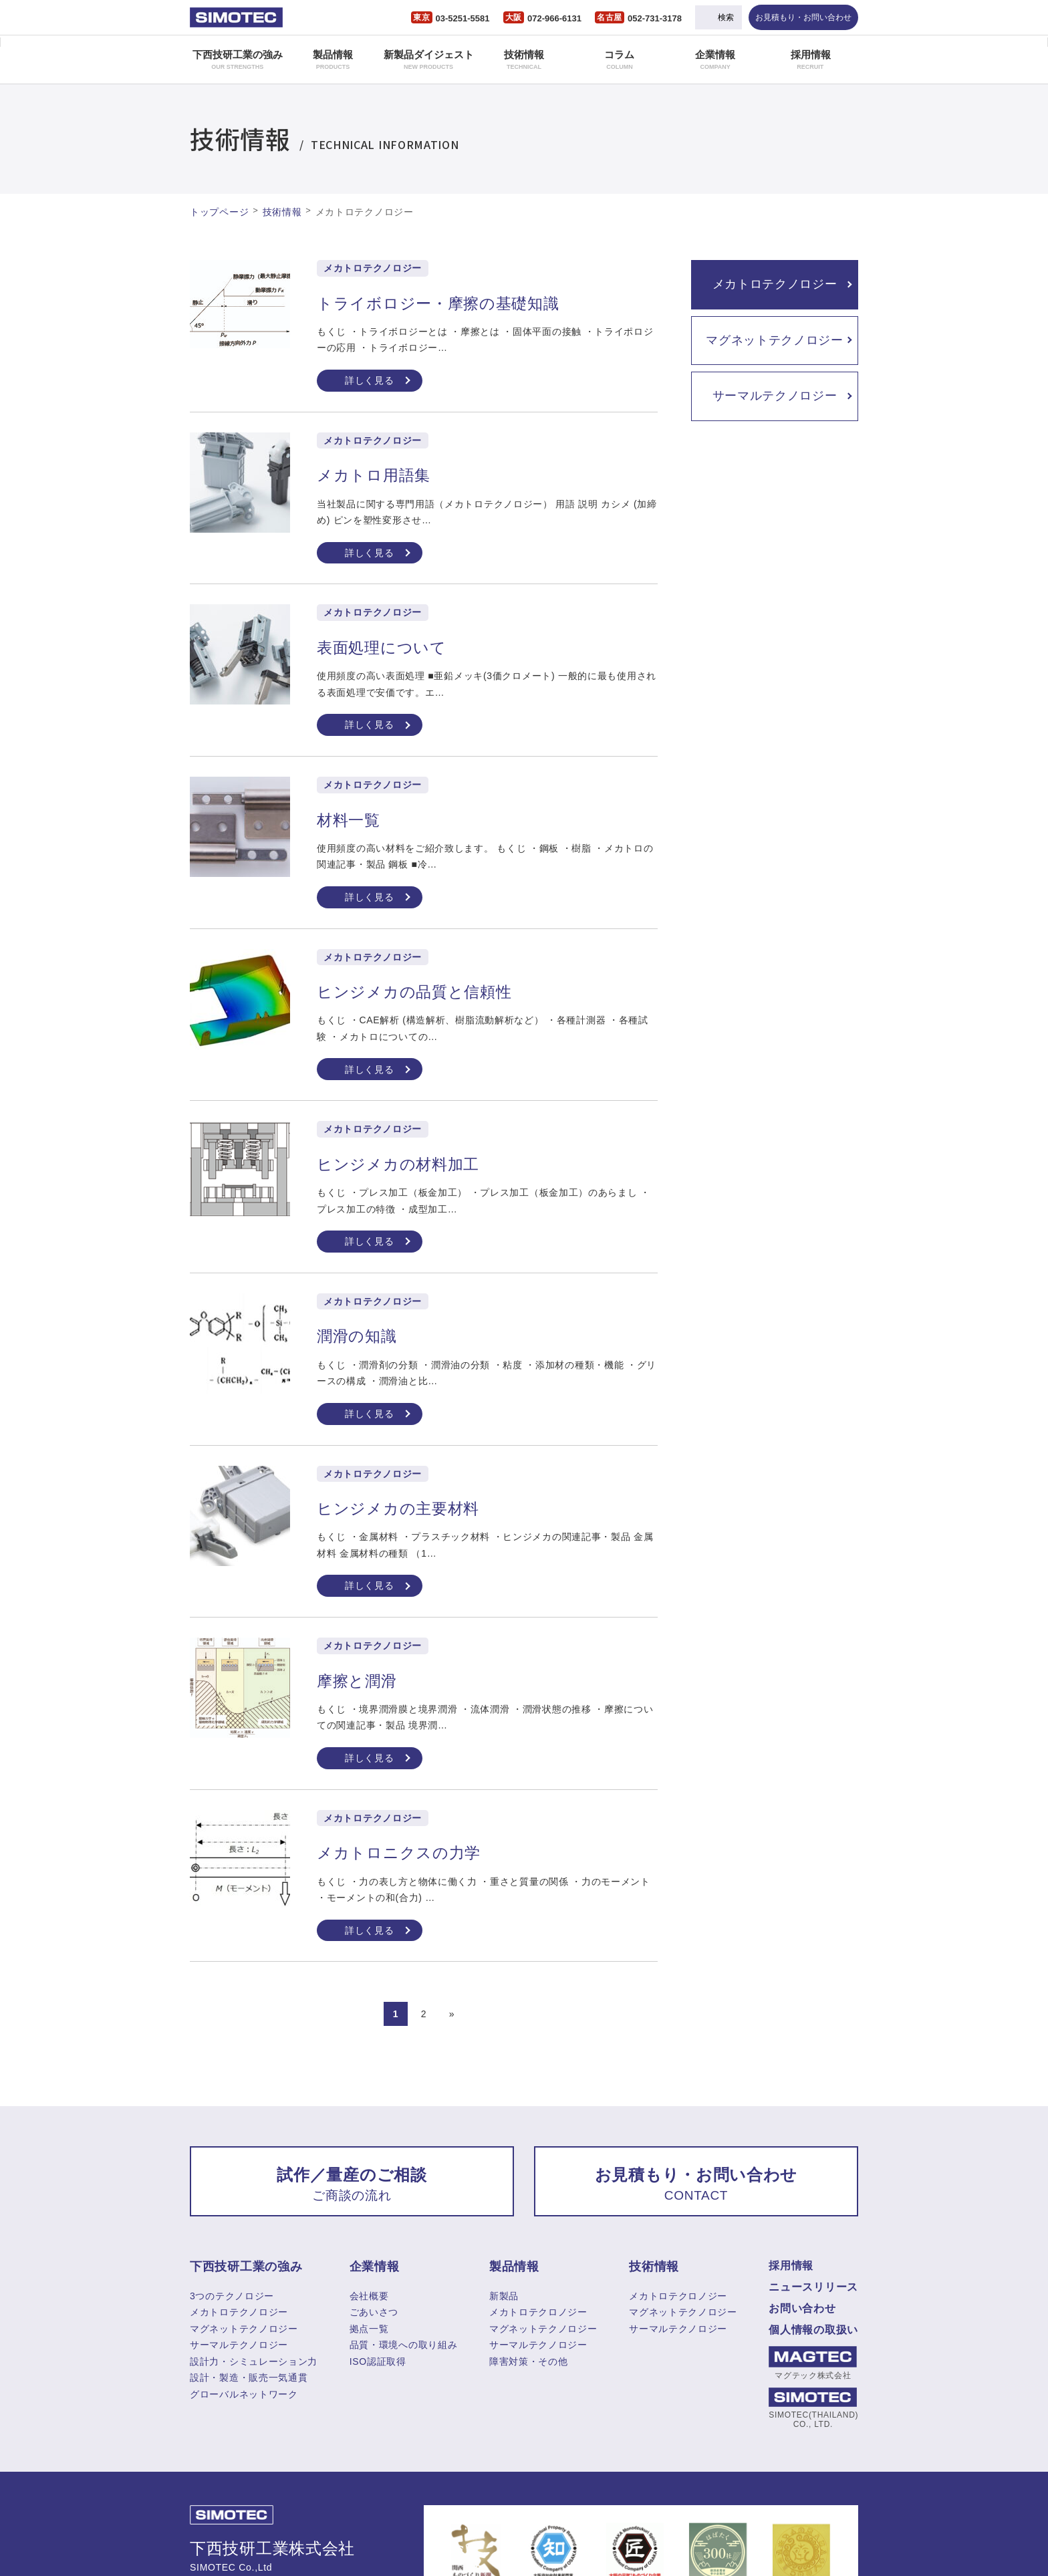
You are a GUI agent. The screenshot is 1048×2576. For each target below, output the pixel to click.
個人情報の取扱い (813, 2329)
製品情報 (333, 59)
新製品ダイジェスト (429, 59)
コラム (619, 59)
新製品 (504, 2296)
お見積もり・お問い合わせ (803, 17)
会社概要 (369, 2296)
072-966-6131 (554, 18)
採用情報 (811, 59)
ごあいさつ (374, 2312)
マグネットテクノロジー (774, 340)
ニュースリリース (813, 2287)
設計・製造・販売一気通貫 (248, 2377)
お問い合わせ (802, 2308)
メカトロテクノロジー (774, 284)
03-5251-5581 (463, 18)
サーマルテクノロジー (774, 395)
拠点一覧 (369, 2328)
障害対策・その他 (528, 2361)
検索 (726, 17)
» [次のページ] (452, 2014)
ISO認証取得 (378, 2361)
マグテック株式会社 (813, 2363)
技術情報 (524, 59)
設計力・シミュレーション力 (253, 2361)
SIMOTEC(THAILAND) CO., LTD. (813, 2408)
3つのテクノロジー (232, 2296)
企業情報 (715, 59)
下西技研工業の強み (237, 59)
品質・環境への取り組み (404, 2344)
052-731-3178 (655, 18)
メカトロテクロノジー (538, 2312)
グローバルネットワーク (244, 2394)
